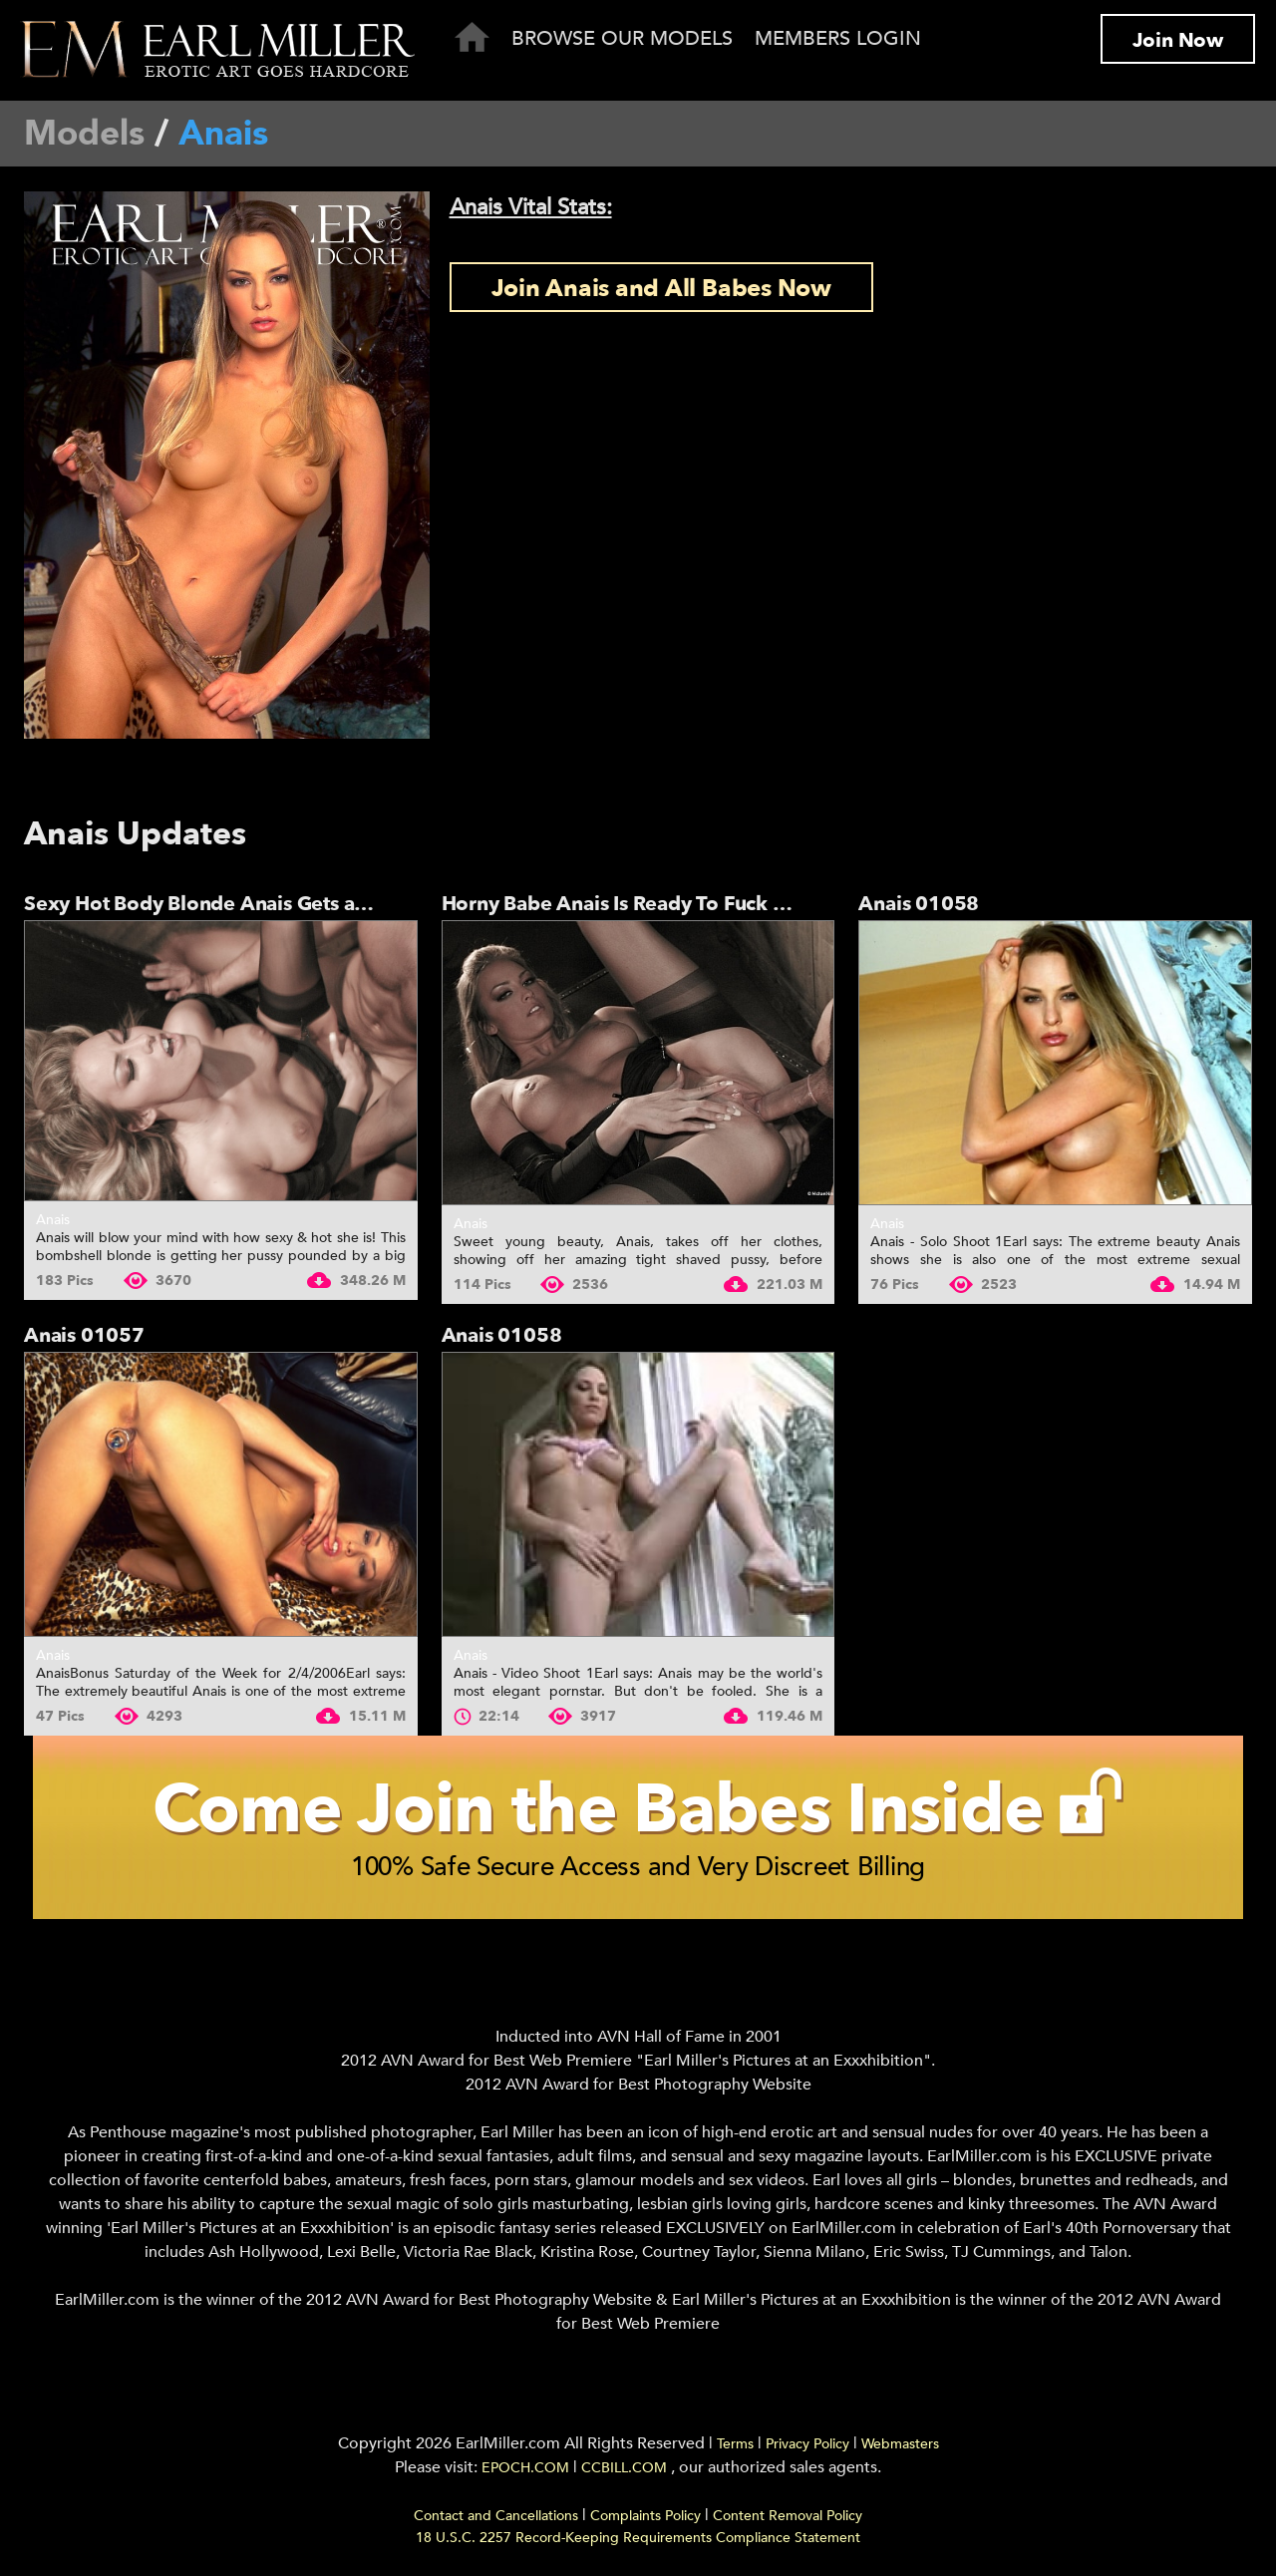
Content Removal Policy (787, 2515)
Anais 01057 (84, 1335)
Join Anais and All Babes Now (661, 288)
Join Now (1177, 40)
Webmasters (900, 2443)
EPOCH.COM (525, 2467)
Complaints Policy (645, 2515)
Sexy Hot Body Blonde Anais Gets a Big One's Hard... (271, 903)
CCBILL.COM (626, 2467)
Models (84, 134)
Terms (735, 2443)
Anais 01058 (918, 903)
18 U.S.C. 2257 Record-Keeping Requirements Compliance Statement (638, 2537)
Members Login (838, 38)
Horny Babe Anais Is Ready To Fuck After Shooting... (685, 903)
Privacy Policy (807, 2443)
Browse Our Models (622, 38)
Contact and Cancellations (496, 2515)
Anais (53, 1219)
